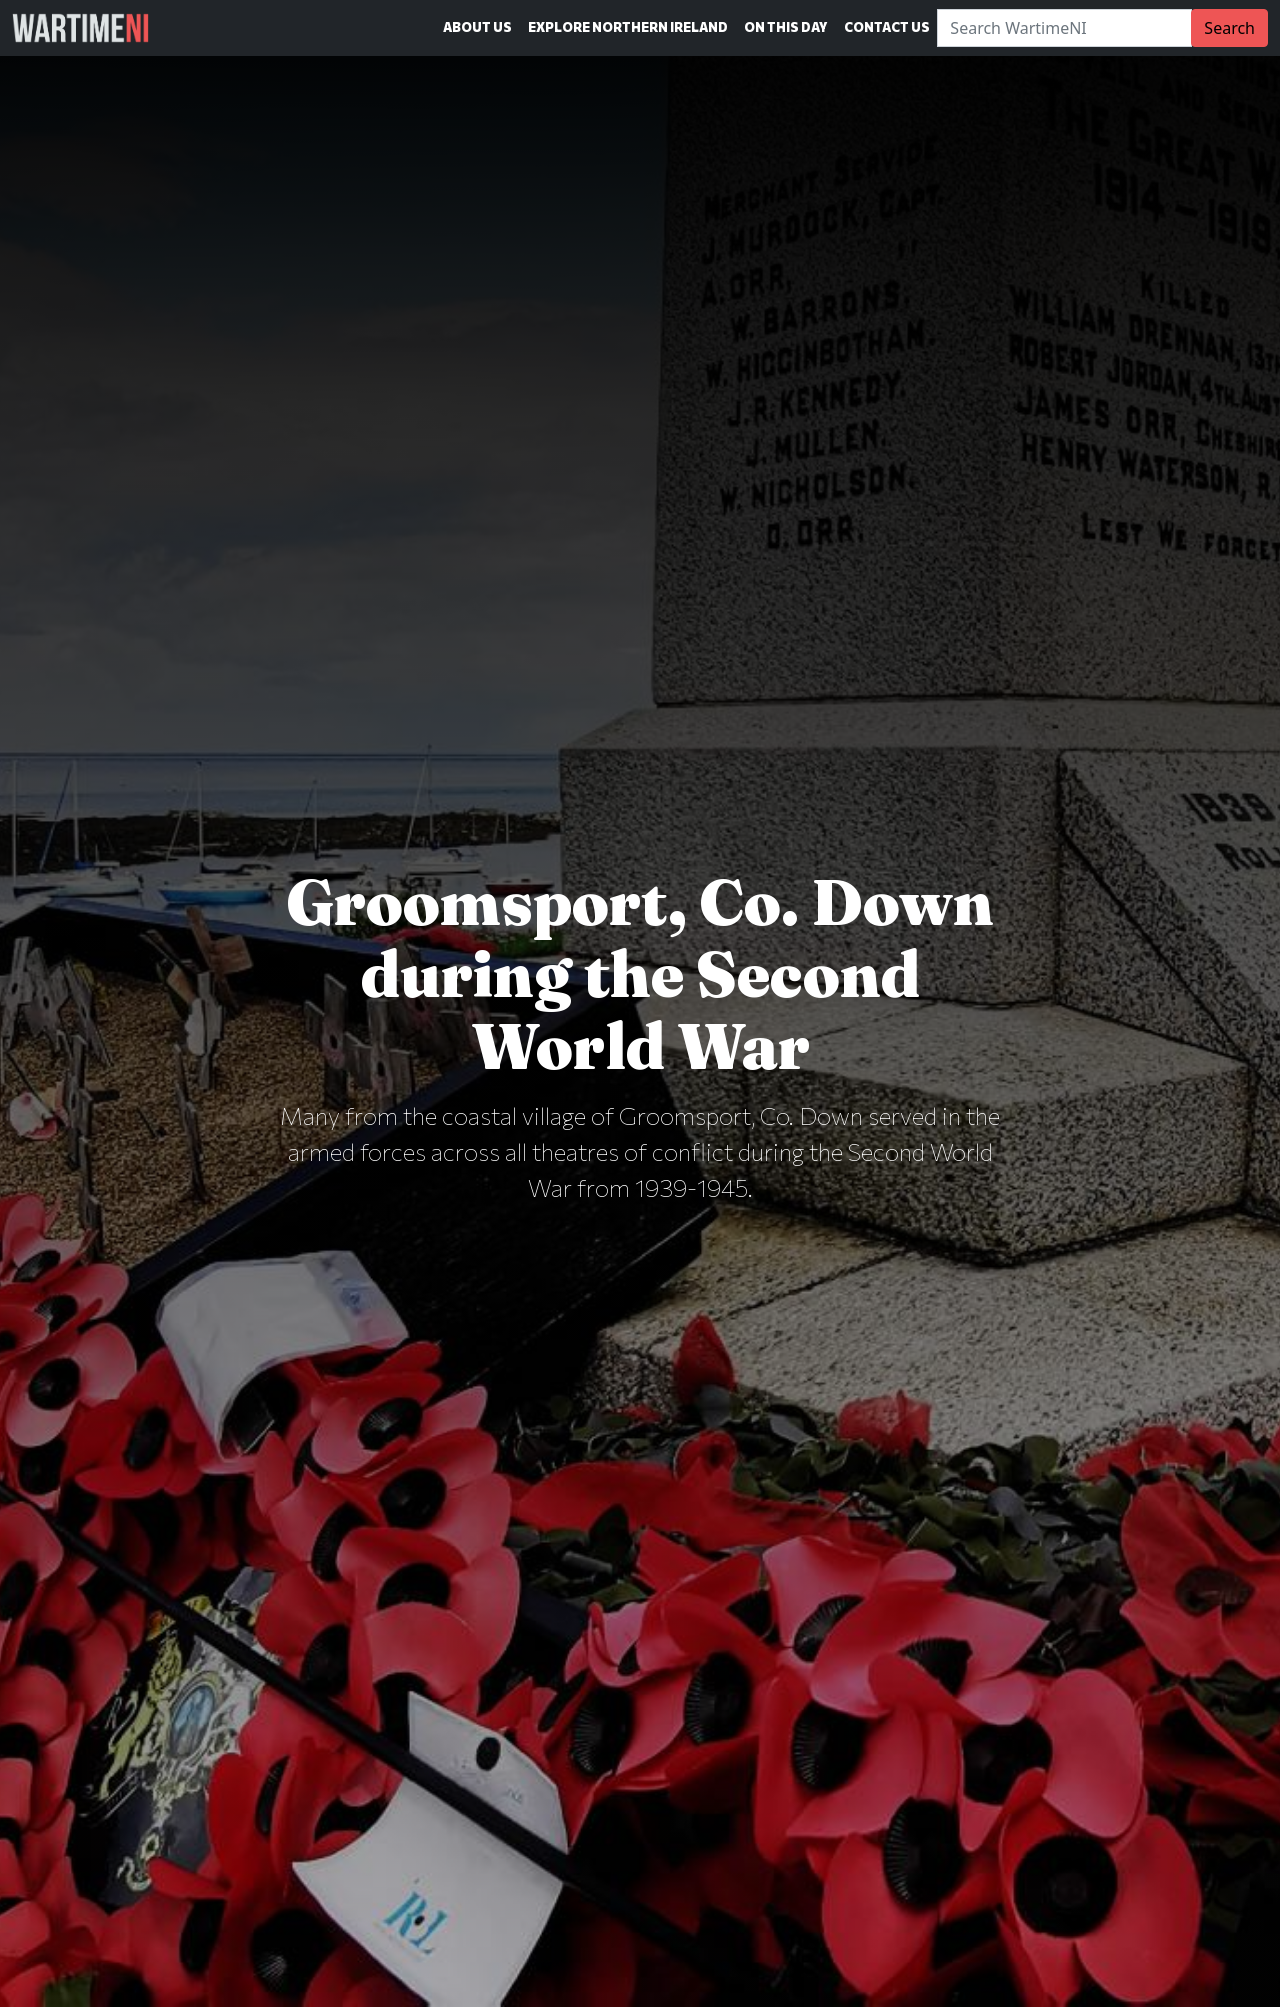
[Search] (1064, 28)
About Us (477, 27)
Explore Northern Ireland (628, 27)
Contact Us (887, 27)
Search (1229, 28)
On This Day (786, 27)
